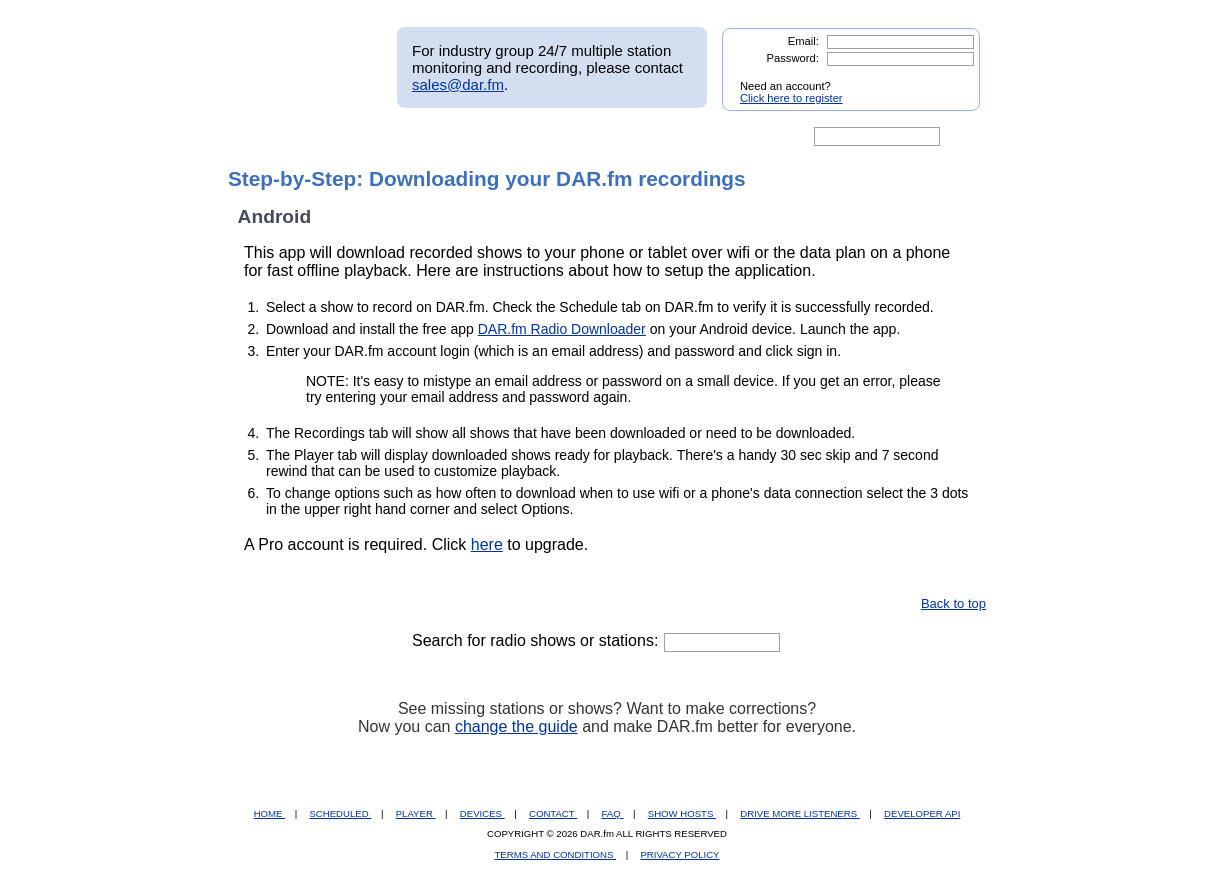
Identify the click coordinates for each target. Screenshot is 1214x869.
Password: (793, 58)
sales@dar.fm (458, 84)
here (487, 544)
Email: (803, 41)
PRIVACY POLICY (679, 854)
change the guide (516, 726)
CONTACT (553, 813)
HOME (269, 813)
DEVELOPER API (922, 813)
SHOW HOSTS (682, 813)
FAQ (613, 813)
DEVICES (482, 813)
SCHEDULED (340, 813)
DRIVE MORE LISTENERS (799, 813)
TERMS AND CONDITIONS (556, 854)
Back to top (953, 603)
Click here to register (791, 98)
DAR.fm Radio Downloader (562, 329)
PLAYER (416, 813)
